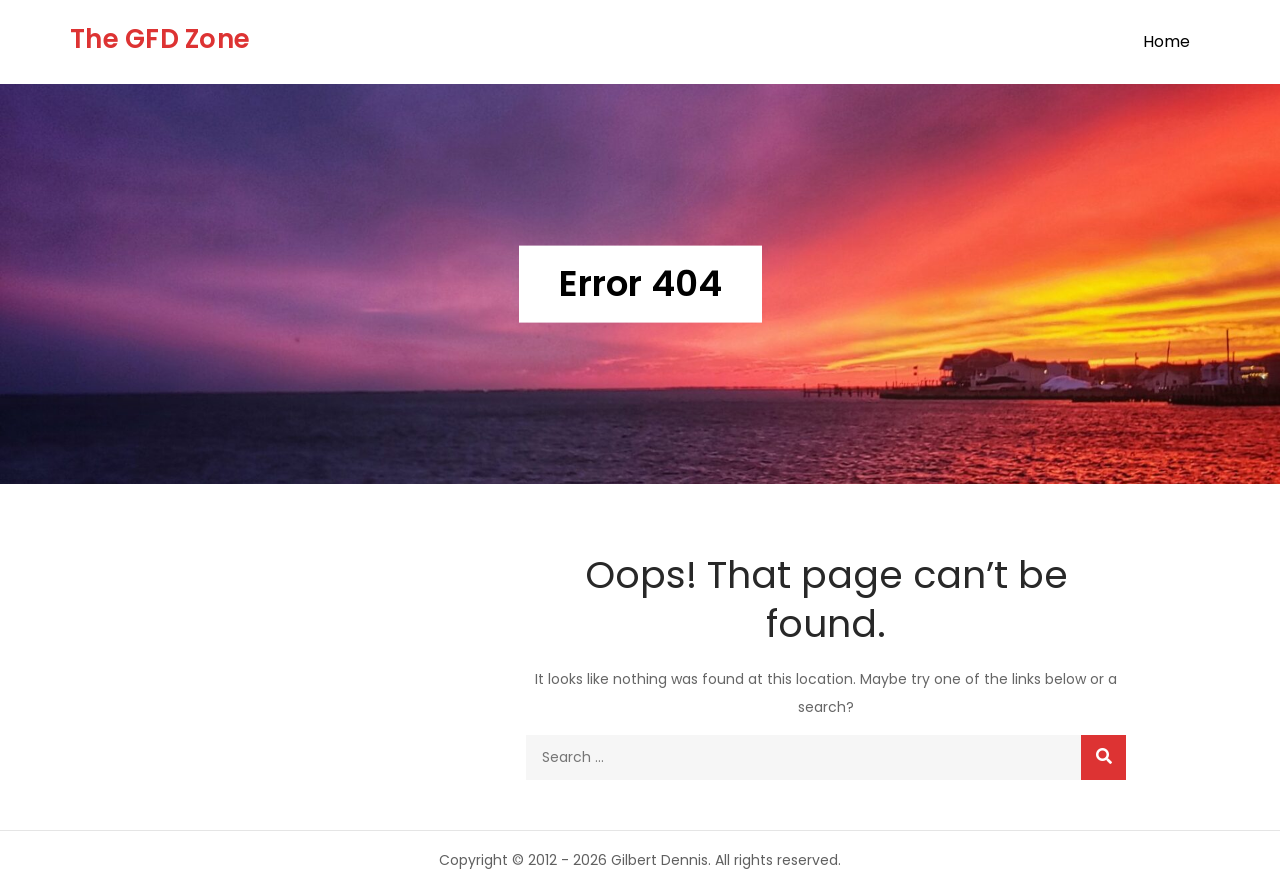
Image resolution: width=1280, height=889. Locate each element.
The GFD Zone (160, 39)
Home (1166, 41)
